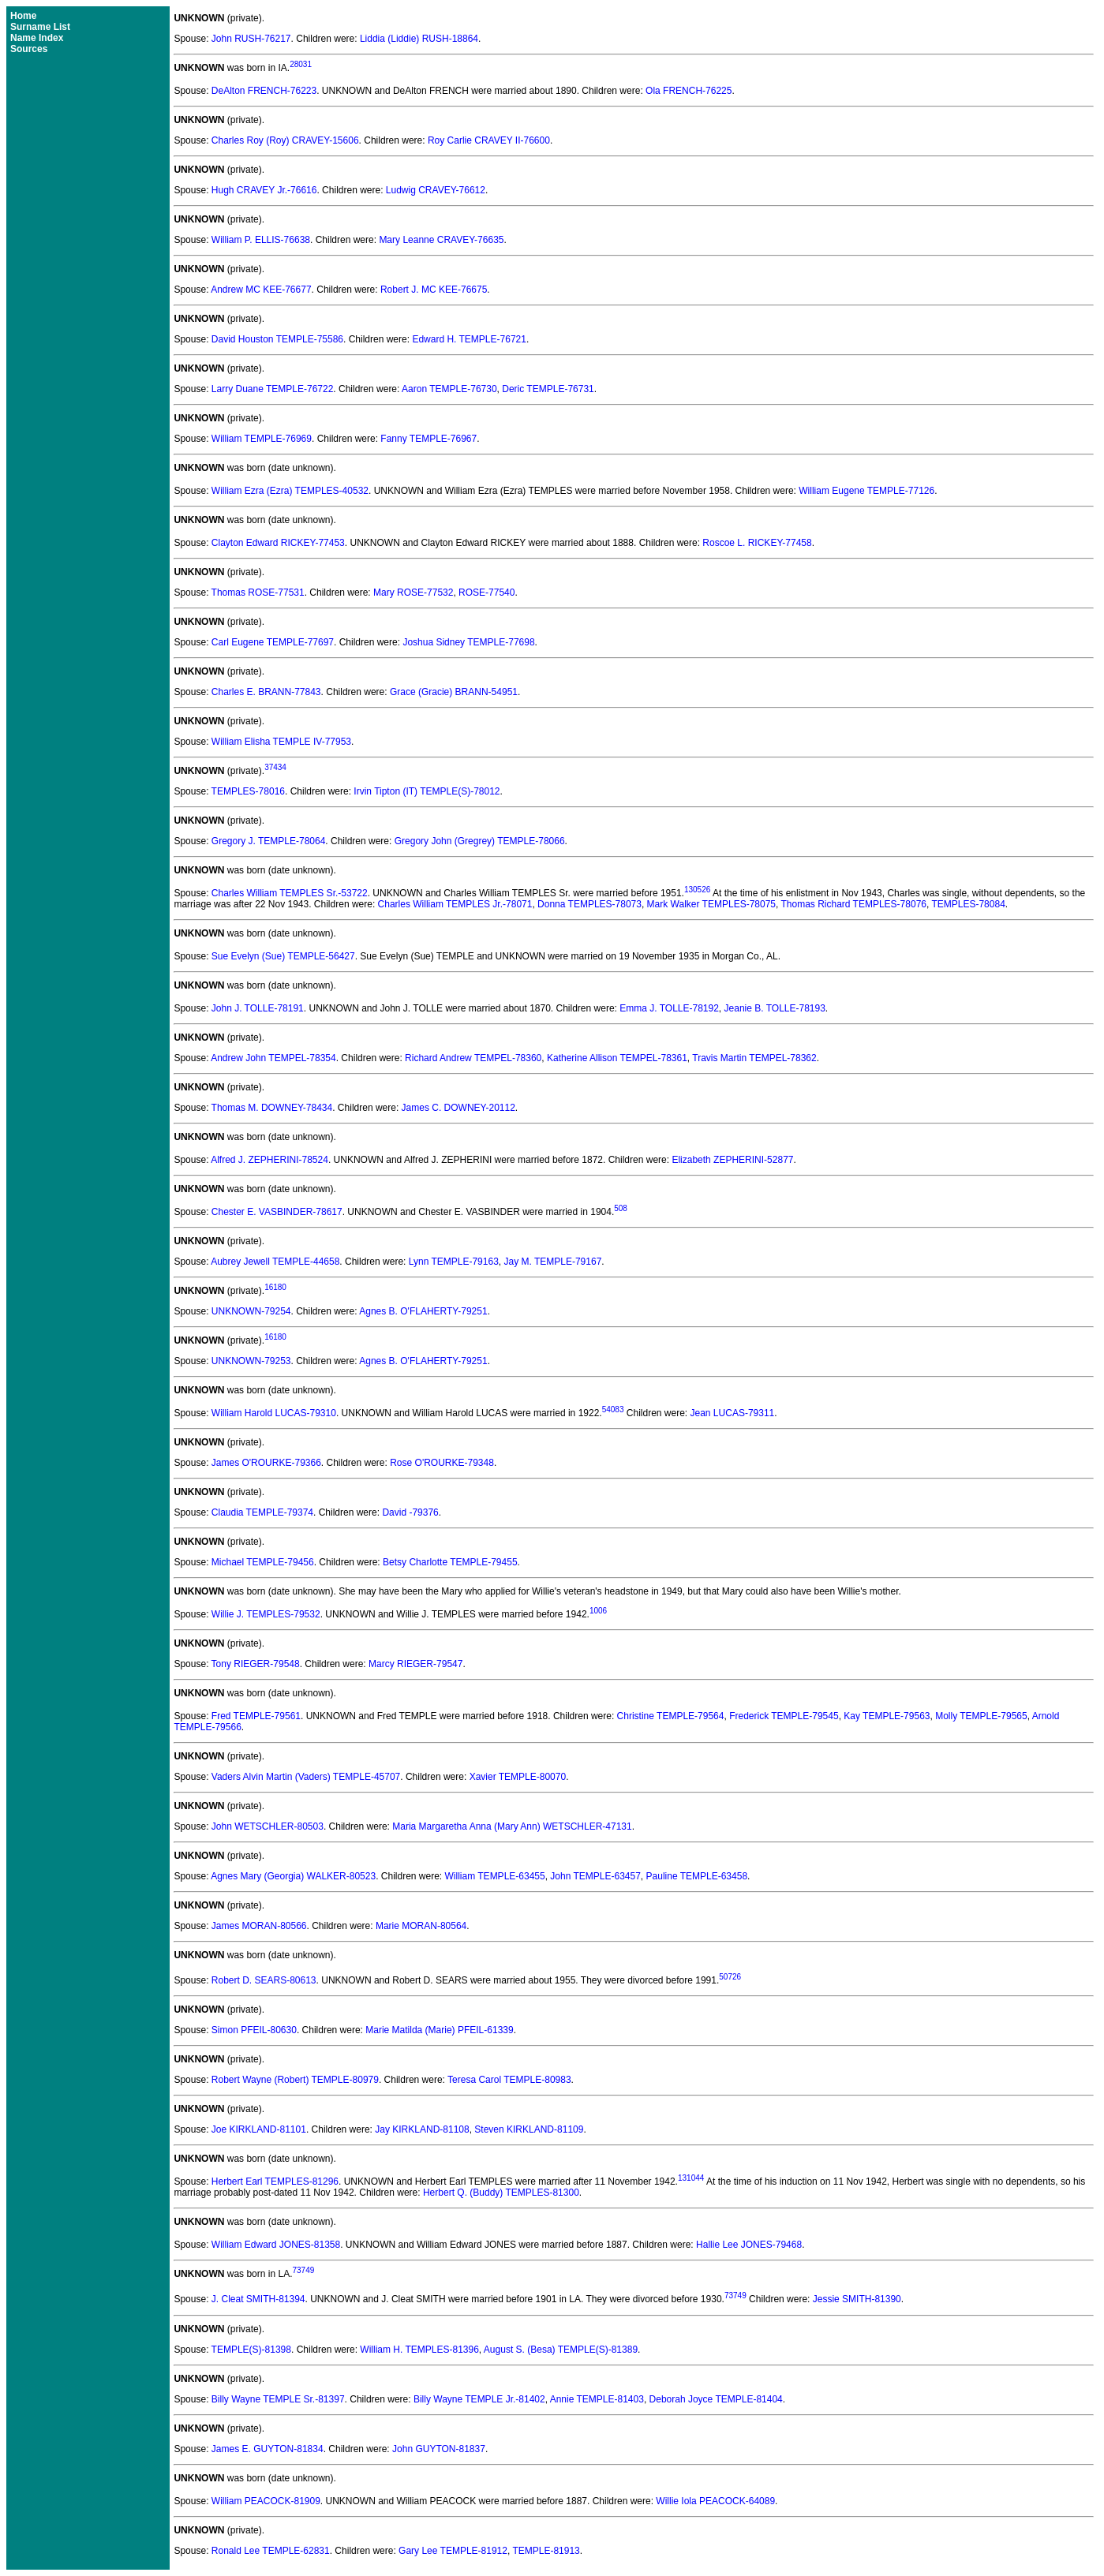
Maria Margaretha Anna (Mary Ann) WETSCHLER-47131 (511, 1826)
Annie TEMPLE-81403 (597, 2399)
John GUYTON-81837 (438, 2448)
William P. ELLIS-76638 (260, 239)
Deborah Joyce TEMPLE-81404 (716, 2399)
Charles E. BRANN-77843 (266, 691)
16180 (275, 1287)
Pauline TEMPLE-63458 (697, 1876)
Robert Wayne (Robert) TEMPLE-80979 (295, 2079)
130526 (697, 889)
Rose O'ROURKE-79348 (442, 1462)
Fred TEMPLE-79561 (256, 1716)
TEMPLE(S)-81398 (251, 2349)
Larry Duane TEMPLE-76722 (272, 388)
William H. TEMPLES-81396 (419, 2349)
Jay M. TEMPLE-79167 (552, 1261)
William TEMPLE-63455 (495, 1876)
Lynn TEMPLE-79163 (454, 1261)
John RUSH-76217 (251, 38)
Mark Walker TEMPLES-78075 (711, 904)
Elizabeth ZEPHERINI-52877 (732, 1159)
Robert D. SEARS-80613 (263, 1980)
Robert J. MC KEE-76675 (433, 289)
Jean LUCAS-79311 (732, 1413)
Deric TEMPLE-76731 (548, 388)
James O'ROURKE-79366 (266, 1462)
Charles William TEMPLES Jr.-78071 (455, 904)
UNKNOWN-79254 (251, 1311)
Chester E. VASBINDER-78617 (276, 1211)
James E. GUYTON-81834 (267, 2448)
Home (23, 15)
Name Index (36, 37)
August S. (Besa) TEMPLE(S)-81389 (561, 2349)
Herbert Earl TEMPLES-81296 (275, 2181)
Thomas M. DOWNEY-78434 (272, 1107)
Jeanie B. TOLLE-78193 (774, 1008)
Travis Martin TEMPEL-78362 (754, 1058)
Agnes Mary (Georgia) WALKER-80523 (293, 1876)
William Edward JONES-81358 (275, 2244)
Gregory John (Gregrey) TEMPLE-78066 (480, 841)
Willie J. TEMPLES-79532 (265, 1614)
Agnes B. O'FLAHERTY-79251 (423, 1311)
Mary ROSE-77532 (413, 592)
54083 (613, 1409)
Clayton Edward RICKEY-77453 (278, 542)
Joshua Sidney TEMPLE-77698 (468, 642)
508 (620, 1208)
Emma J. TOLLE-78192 (669, 1008)
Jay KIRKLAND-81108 (422, 2129)
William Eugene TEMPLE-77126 (866, 490)
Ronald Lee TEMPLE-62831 (270, 2550)
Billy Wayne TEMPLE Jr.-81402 (479, 2399)
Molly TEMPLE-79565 (981, 1716)
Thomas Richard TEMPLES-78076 (853, 904)
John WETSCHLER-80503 (267, 1826)
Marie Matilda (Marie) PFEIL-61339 (439, 2030)
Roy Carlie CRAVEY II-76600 (489, 140)
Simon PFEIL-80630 (254, 2030)
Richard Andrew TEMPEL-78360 (473, 1058)
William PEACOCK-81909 (265, 2501)
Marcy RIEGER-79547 (415, 1663)
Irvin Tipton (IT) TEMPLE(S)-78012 (427, 791)
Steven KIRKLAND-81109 (528, 2129)
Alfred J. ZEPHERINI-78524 (269, 1159)
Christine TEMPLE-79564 (670, 1716)
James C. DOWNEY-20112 (458, 1107)
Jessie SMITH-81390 (857, 2299)
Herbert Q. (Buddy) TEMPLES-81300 (501, 2192)
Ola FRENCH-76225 (689, 90)
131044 (691, 2178)
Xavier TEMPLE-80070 (518, 1776)
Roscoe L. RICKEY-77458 (756, 542)
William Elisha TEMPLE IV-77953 (281, 741)
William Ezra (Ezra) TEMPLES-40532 (290, 490)
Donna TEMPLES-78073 (589, 904)
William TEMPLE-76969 (261, 438)
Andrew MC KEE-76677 (261, 289)
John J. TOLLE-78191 (257, 1008)
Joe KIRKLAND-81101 (258, 2129)
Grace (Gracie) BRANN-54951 (454, 691)
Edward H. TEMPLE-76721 (469, 339)
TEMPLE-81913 (545, 2550)
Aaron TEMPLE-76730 (449, 388)
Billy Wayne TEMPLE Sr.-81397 (278, 2399)
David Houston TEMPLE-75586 (277, 339)
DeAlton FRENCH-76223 (263, 90)
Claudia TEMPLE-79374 (262, 1512)
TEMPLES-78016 (248, 791)
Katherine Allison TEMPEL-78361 (617, 1058)
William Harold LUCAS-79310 (273, 1413)
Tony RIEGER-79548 (255, 1663)
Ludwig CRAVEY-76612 (435, 190)
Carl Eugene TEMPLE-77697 (272, 642)
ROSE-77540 (486, 592)
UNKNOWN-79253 (251, 1361)
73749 (303, 2270)
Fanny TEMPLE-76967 (428, 438)
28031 (301, 64)
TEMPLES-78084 (968, 904)
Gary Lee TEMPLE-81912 (453, 2550)
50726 (730, 1976)
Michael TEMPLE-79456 (262, 1562)
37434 (275, 767)
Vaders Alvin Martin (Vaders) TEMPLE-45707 (305, 1776)
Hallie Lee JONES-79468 (749, 2244)
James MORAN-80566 (259, 1925)
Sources (28, 48)
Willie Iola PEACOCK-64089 (715, 2501)
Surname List (40, 26)
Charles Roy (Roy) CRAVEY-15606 (285, 140)
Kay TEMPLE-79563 (887, 1716)
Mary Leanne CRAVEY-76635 (441, 239)
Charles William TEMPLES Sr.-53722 (289, 893)
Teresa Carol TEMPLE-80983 (509, 2079)
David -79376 (410, 1512)
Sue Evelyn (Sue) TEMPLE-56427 (283, 956)
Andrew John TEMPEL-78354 (273, 1058)
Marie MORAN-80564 (421, 1925)
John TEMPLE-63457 (595, 1876)
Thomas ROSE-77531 (258, 592)
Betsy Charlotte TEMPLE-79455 (450, 1562)
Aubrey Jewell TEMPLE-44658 (275, 1261)
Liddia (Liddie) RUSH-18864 (419, 38)
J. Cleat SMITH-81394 (258, 2299)
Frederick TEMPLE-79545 (784, 1716)
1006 (598, 1610)
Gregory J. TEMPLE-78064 (268, 841)
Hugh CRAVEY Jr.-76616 (264, 190)
